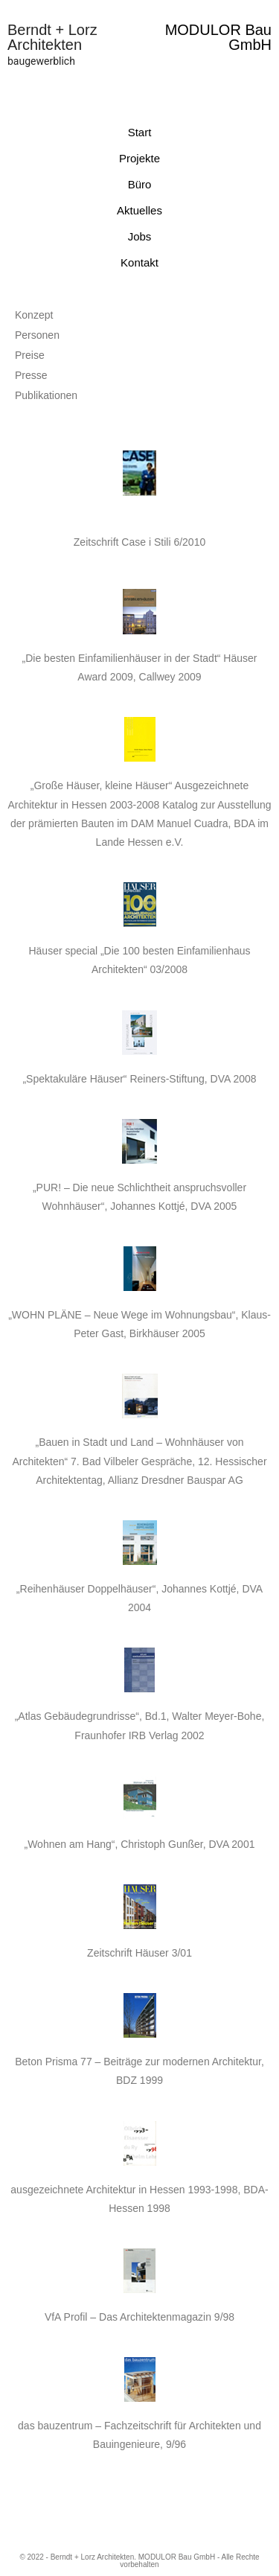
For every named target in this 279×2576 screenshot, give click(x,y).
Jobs (140, 236)
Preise (30, 355)
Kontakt (139, 262)
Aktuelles (139, 210)
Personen (37, 335)
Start (140, 132)
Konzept (34, 315)
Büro (140, 184)
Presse (31, 375)
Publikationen (46, 395)
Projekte (139, 158)
